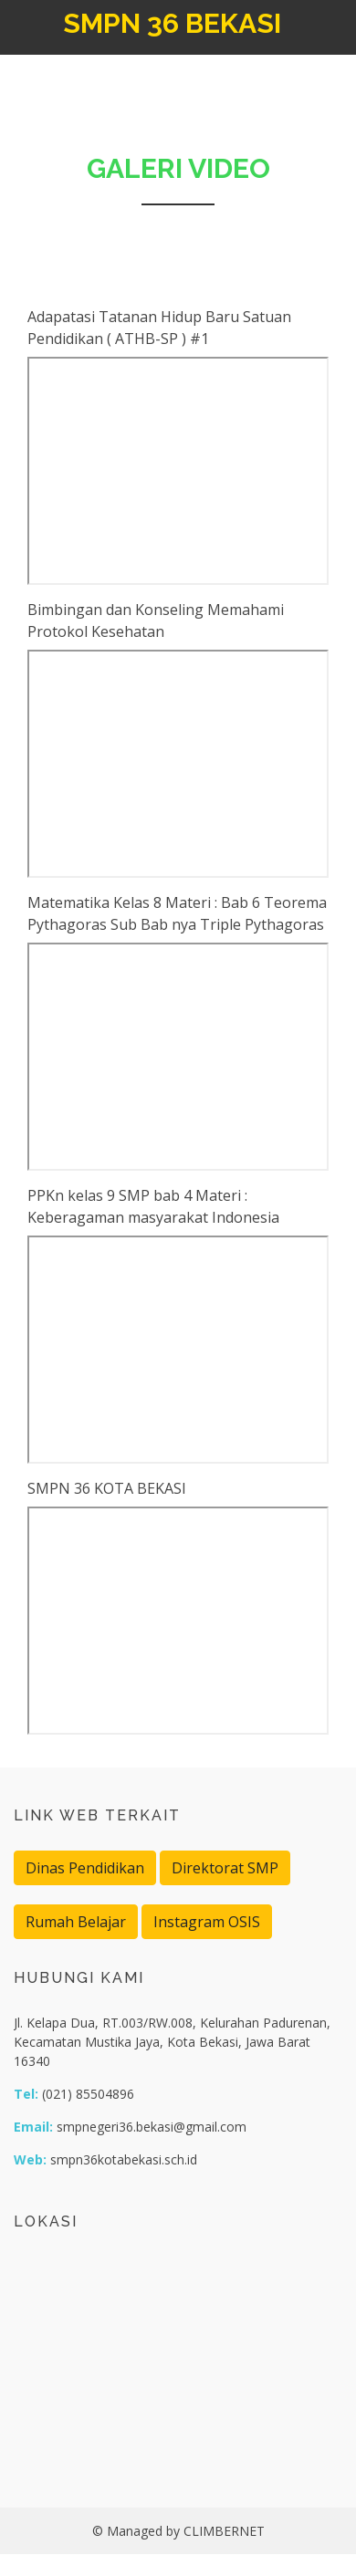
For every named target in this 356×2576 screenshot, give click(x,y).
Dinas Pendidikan (85, 1868)
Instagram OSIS (206, 1922)
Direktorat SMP (225, 1868)
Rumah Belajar (76, 1922)
